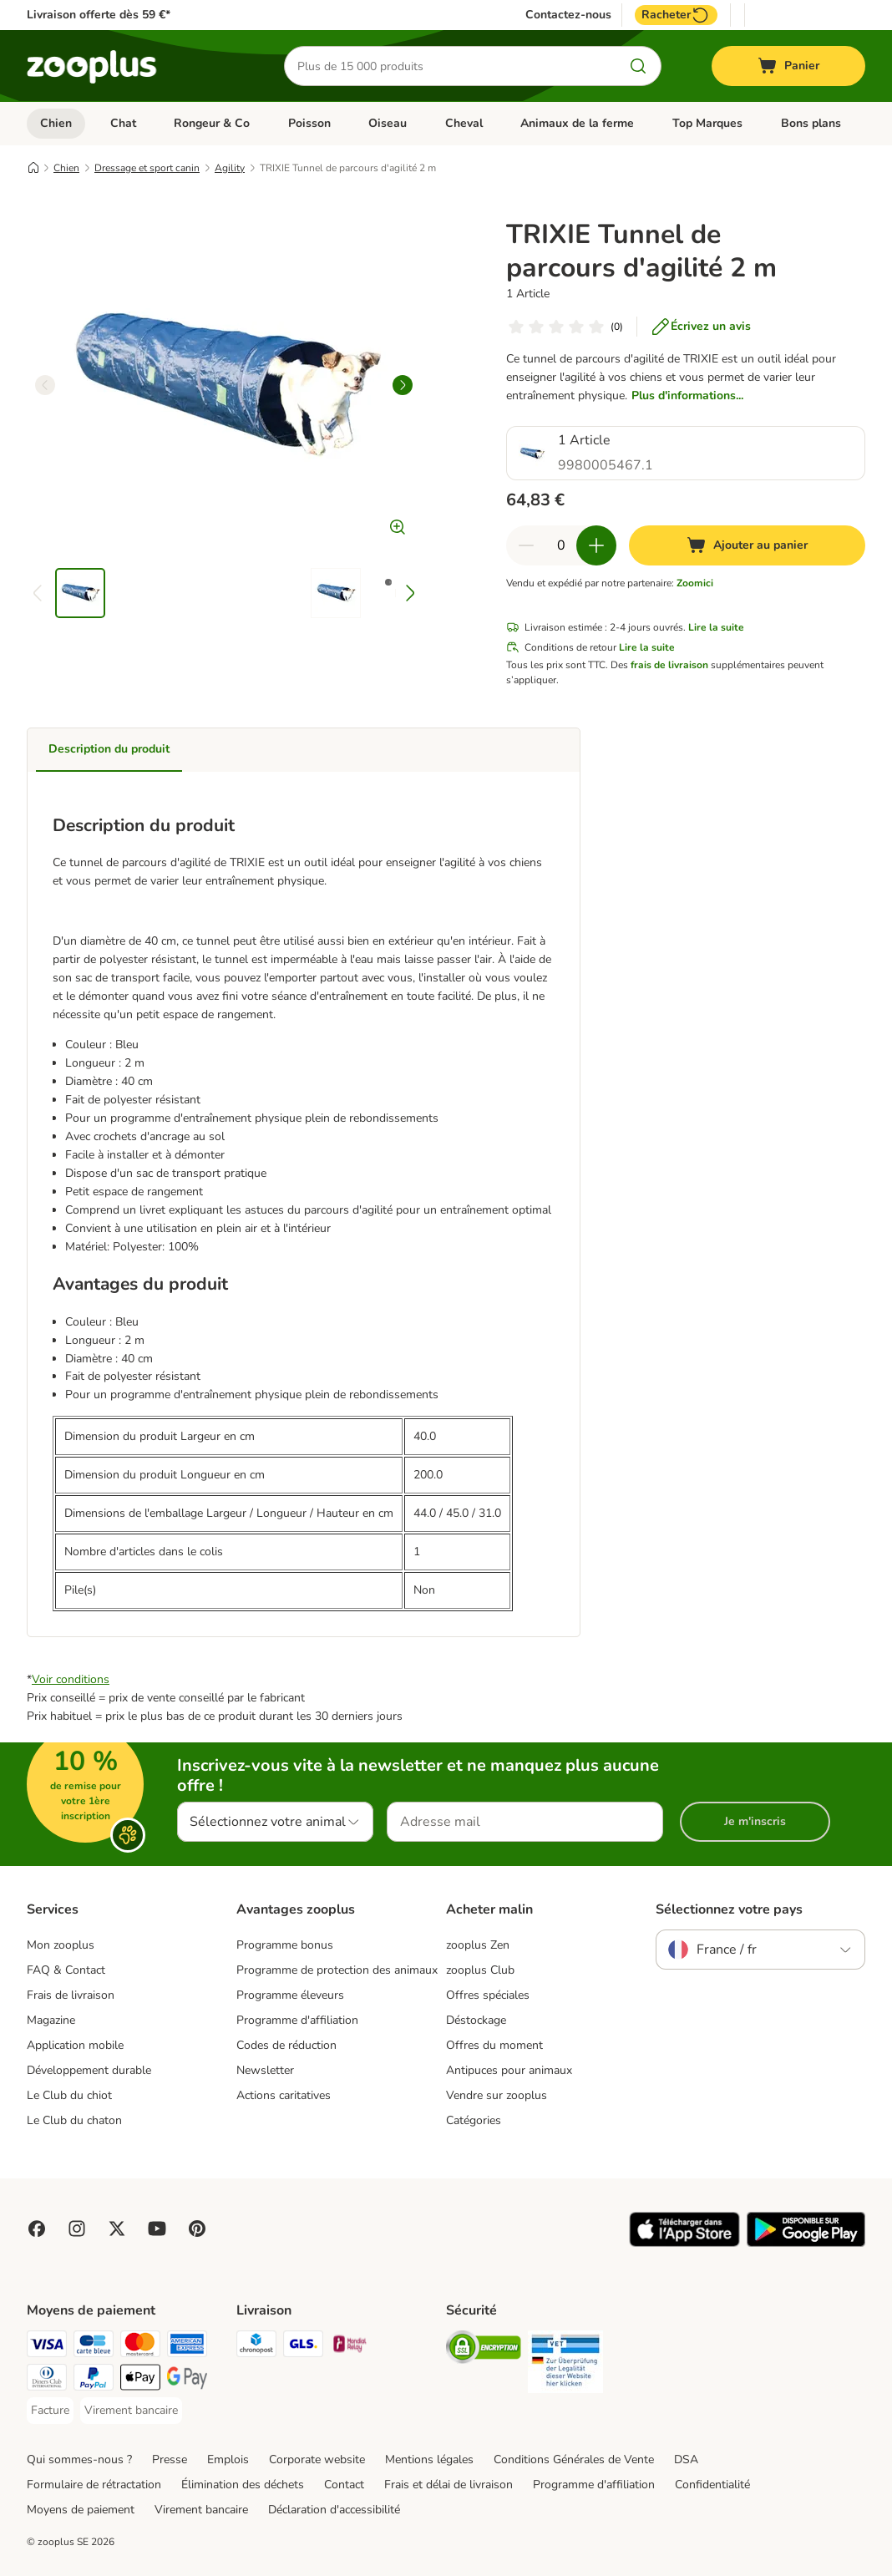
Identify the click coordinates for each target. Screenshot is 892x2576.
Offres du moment (494, 2045)
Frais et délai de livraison (448, 2484)
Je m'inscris (755, 1821)
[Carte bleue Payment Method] (93, 2346)
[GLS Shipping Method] (303, 2346)
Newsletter (265, 2070)
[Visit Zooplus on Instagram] (77, 2229)
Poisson (309, 123)
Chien (56, 123)
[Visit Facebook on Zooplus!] (37, 2229)
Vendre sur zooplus (496, 2095)
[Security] (483, 2350)
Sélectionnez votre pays (729, 1909)
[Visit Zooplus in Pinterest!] (197, 2229)
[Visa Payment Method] (47, 2346)
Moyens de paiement (80, 2510)
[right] (403, 385)
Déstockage (476, 2020)
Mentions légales (429, 2459)
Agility (230, 168)
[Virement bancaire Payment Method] (131, 2410)
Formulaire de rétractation (94, 2484)
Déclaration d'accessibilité (334, 2510)
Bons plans (811, 123)
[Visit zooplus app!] (684, 2243)
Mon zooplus (60, 1945)
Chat (123, 123)
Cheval (464, 123)
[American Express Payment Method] (187, 2346)
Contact (344, 2484)
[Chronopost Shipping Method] (256, 2346)
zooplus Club (480, 1970)
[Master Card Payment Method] (140, 2346)
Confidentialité (712, 2484)
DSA (686, 2459)
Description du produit (109, 749)
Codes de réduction (286, 2045)
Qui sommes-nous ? (79, 2459)
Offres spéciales (488, 1995)
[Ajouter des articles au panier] (596, 545)
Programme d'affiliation (297, 2020)
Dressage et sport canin (147, 168)
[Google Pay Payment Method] (187, 2380)
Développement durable (89, 2070)
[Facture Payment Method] (50, 2410)
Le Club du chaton (74, 2120)
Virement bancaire (201, 2510)
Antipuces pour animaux (509, 2070)
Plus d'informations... (687, 395)
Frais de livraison (70, 1995)
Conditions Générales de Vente (574, 2459)
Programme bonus (284, 1945)
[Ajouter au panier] (747, 545)
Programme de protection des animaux (337, 1970)
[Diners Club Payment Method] (47, 2380)
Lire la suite (716, 627)
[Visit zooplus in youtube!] (157, 2229)
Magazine (51, 2020)
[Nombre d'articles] (561, 545)
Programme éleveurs (290, 1995)
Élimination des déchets (242, 2484)
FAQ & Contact (66, 1970)
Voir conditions (70, 1679)
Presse (169, 2459)
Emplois (228, 2459)
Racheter (676, 15)
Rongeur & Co (212, 123)
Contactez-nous (568, 15)
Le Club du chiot (69, 2095)
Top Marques (707, 123)
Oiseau (387, 123)
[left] (45, 385)
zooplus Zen (477, 1945)
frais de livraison (669, 665)
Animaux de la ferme (577, 123)
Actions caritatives (283, 2095)
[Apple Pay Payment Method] (140, 2380)
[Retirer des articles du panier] (526, 545)
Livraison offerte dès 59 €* (98, 15)
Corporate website (317, 2459)
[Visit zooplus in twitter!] (117, 2229)
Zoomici (695, 583)
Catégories (473, 2120)
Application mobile (75, 2045)
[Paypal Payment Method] (93, 2380)
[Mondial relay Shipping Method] (350, 2346)
